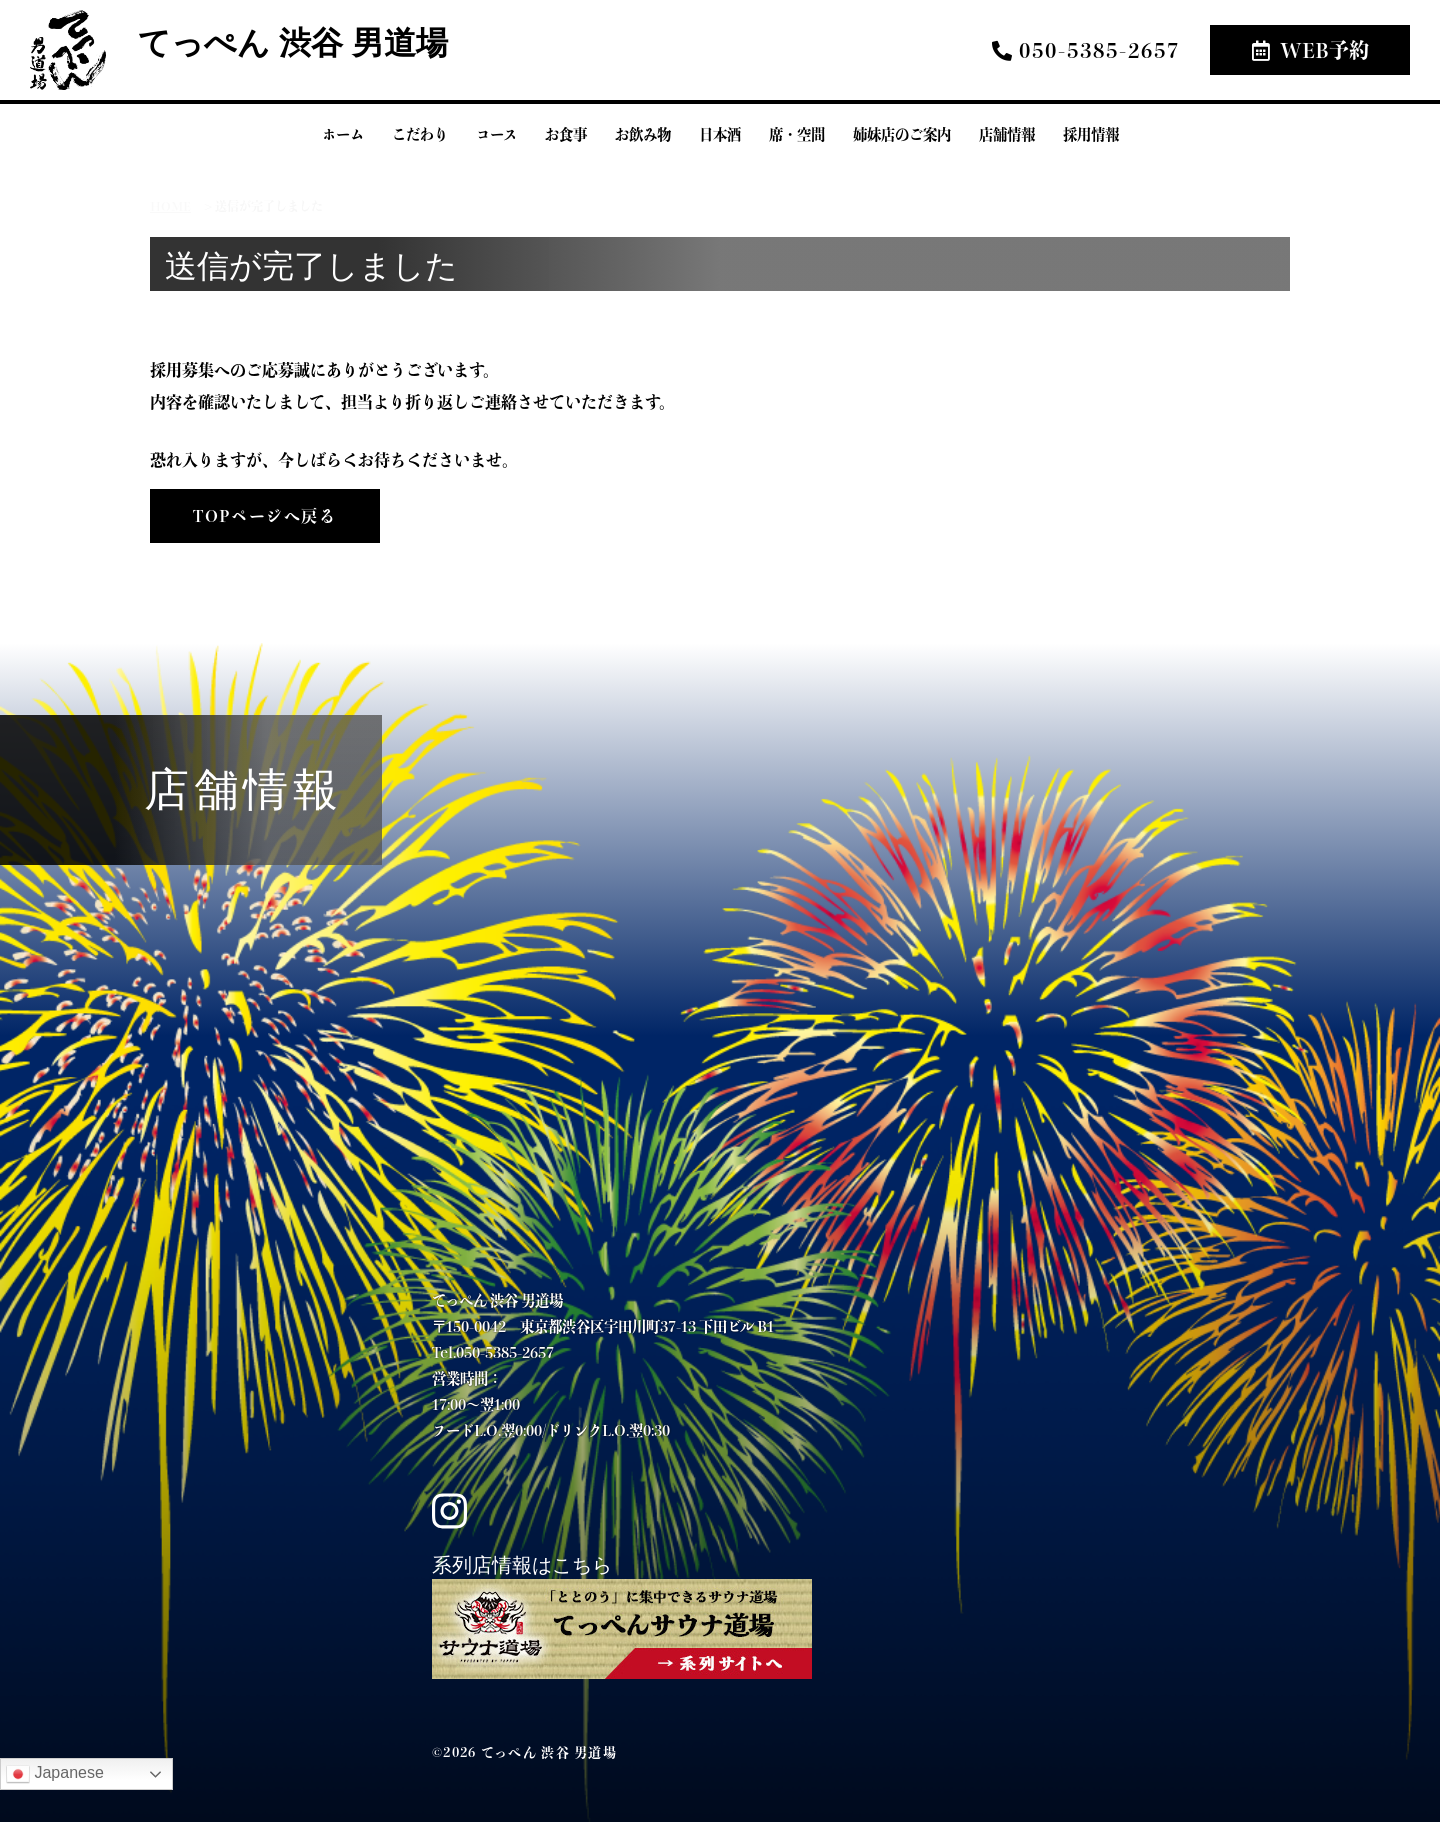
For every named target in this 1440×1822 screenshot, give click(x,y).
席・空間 (797, 134)
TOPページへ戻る (264, 515)
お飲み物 (643, 134)
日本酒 (720, 134)
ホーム (343, 134)
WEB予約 (1310, 49)
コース (496, 134)
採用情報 (1091, 134)
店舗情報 (1007, 134)
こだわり (420, 134)
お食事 (566, 134)
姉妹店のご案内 (902, 134)
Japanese (55, 1774)
